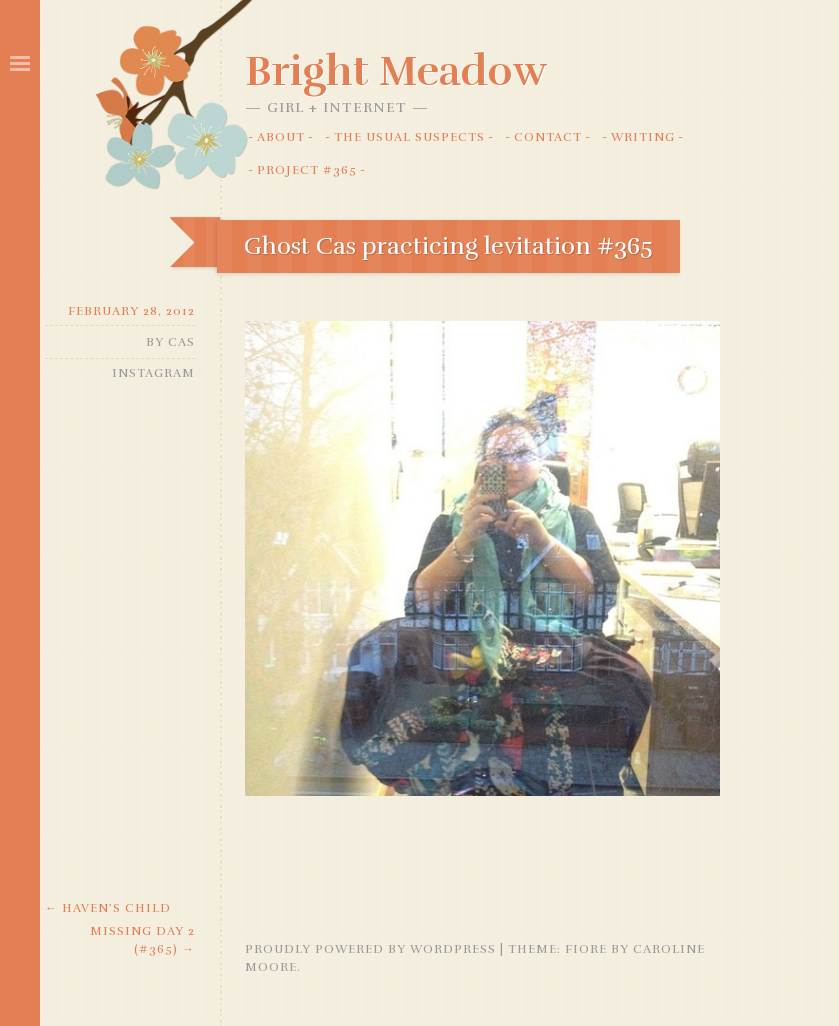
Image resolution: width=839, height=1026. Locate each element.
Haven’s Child (108, 908)
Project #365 (307, 170)
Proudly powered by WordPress (370, 949)
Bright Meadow (396, 71)
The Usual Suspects (409, 137)
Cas (181, 342)
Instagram (153, 373)
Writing (643, 137)
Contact (548, 137)
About (281, 137)
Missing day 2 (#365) (142, 940)
